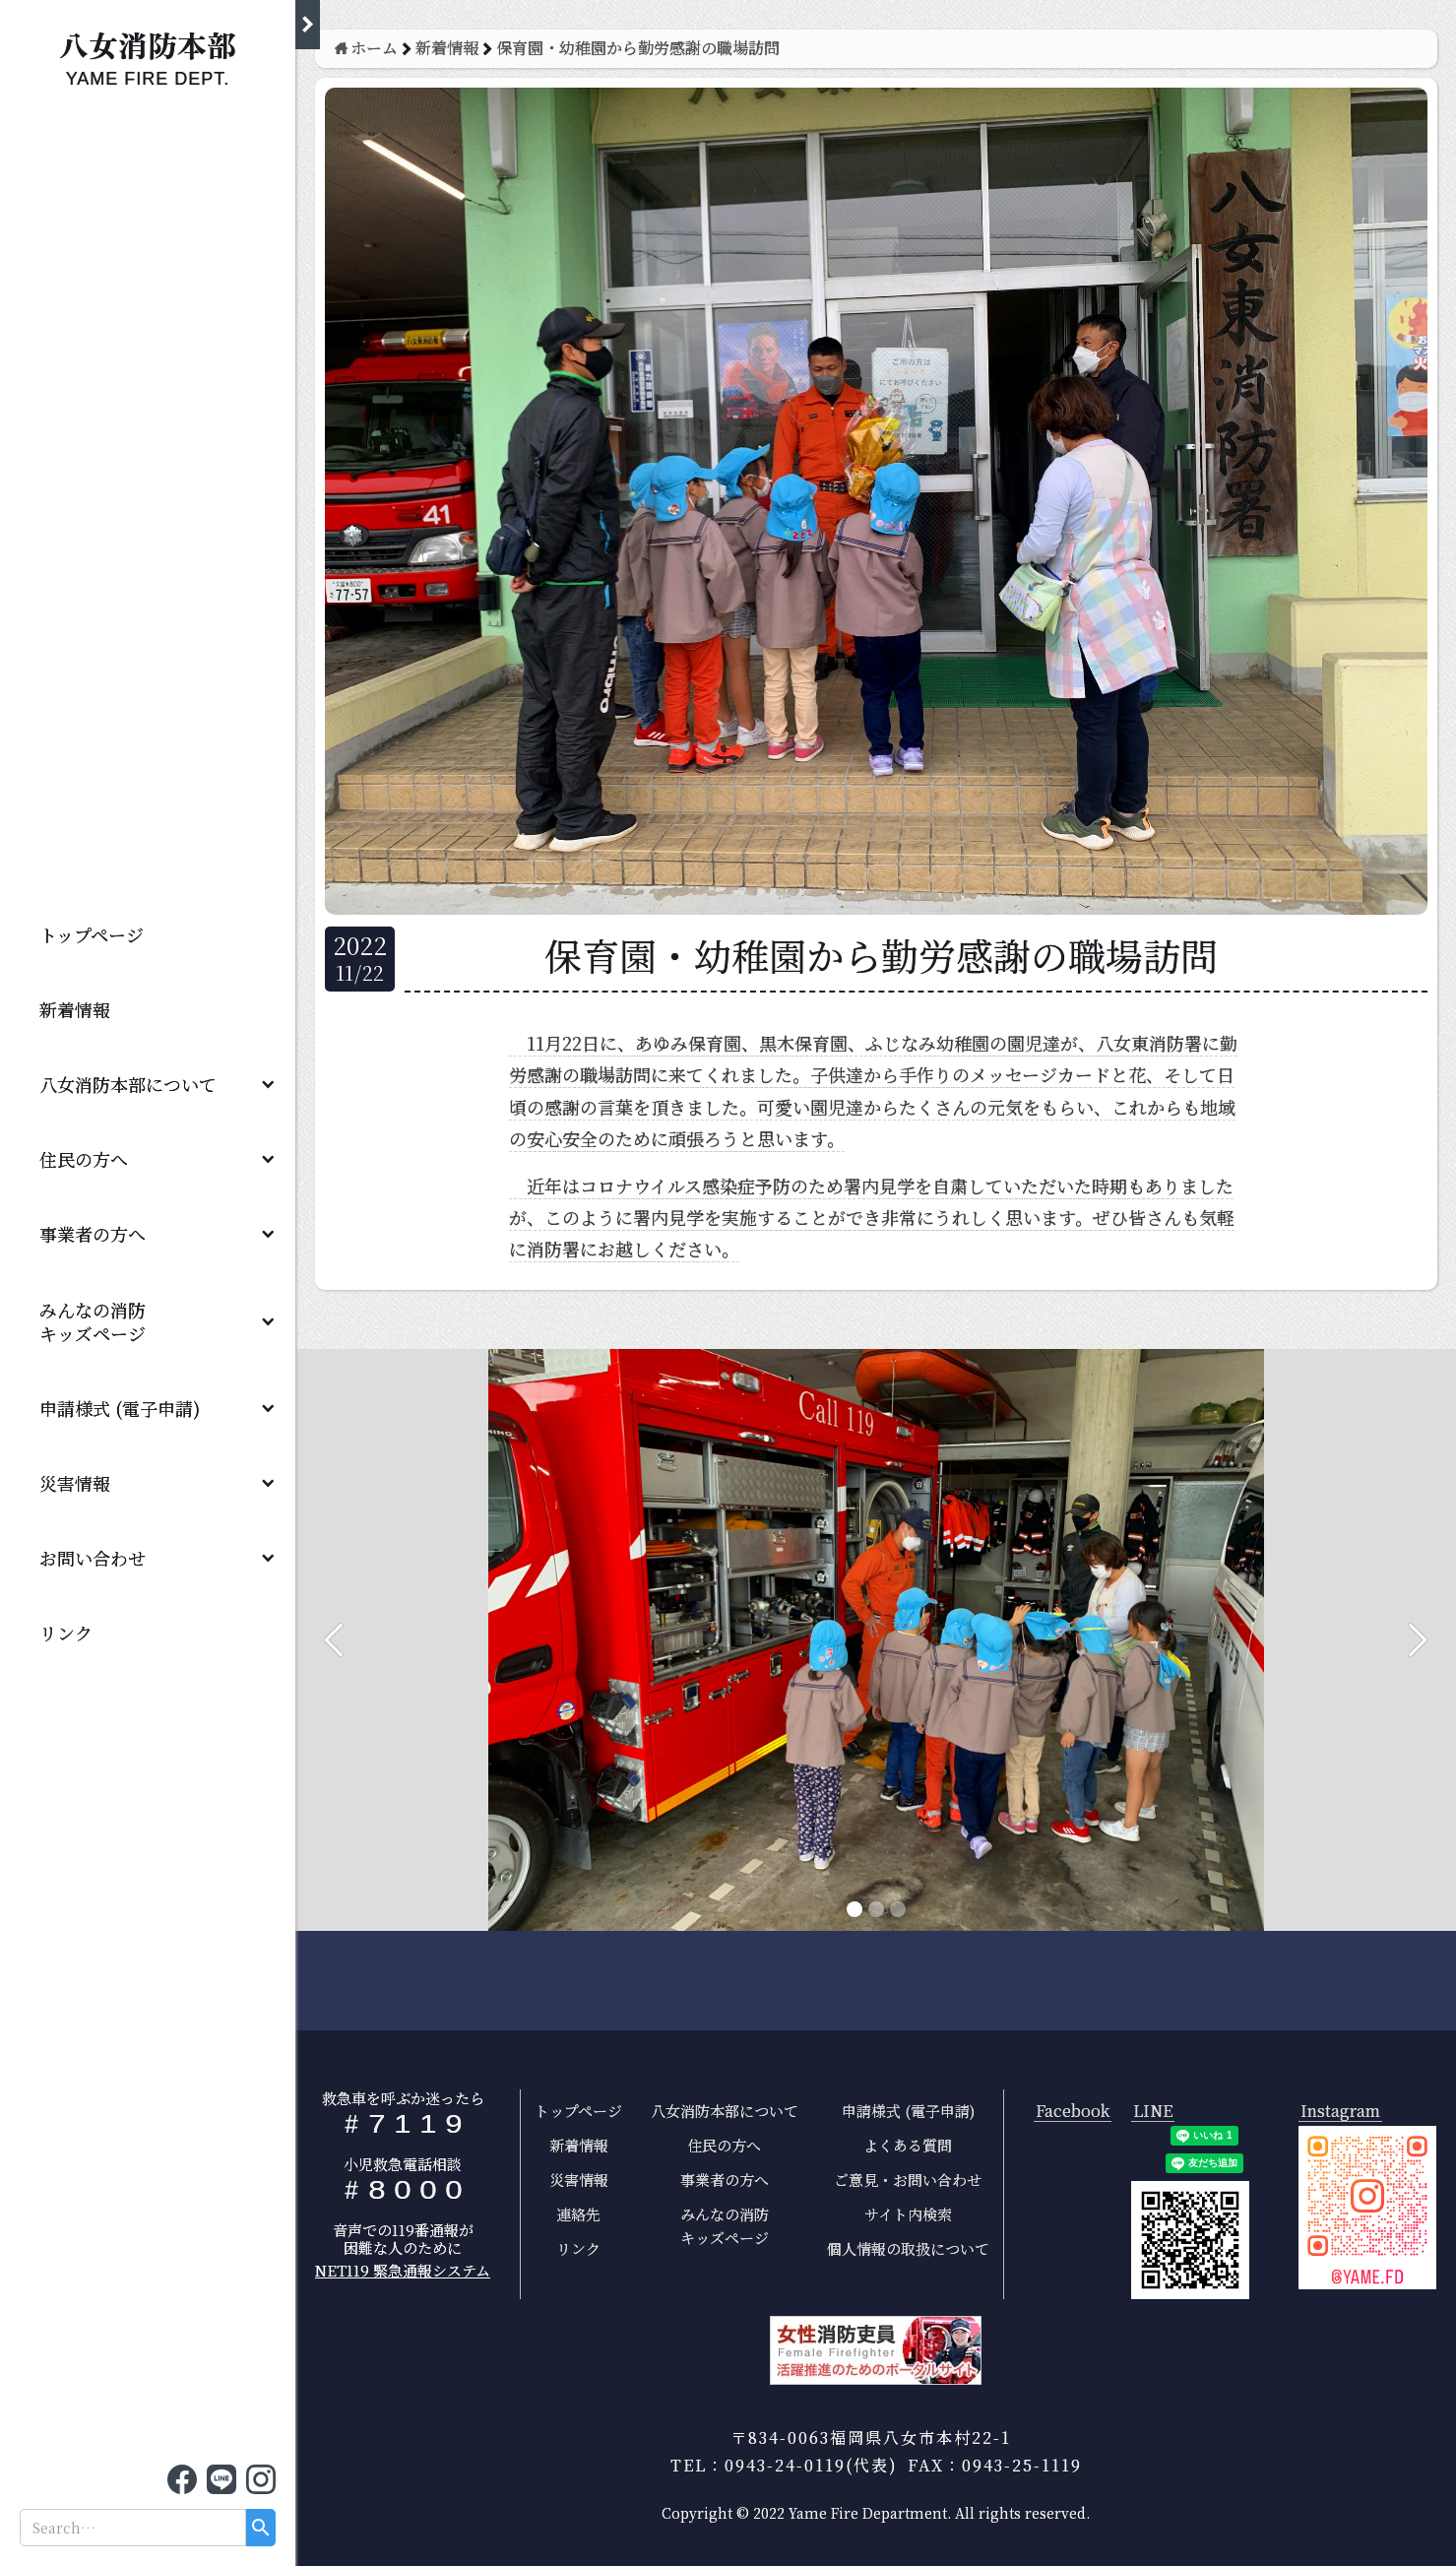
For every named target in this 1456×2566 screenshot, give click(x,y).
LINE (1152, 2111)
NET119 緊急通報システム (402, 2270)
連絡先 (578, 2214)
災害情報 (74, 1483)
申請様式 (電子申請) (119, 1408)
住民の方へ (83, 1159)
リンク (66, 1632)
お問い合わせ (92, 1558)
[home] (147, 54)
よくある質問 (907, 2145)
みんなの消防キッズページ (724, 2226)
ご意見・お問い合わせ (907, 2179)
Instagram (1340, 2111)
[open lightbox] (1367, 2207)
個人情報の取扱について (908, 2248)
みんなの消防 (101, 1321)
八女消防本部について (128, 1084)
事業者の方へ (92, 1234)
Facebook (1072, 2111)
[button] (147, 1084)
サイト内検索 (908, 2214)
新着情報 (74, 1009)
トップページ (91, 934)
